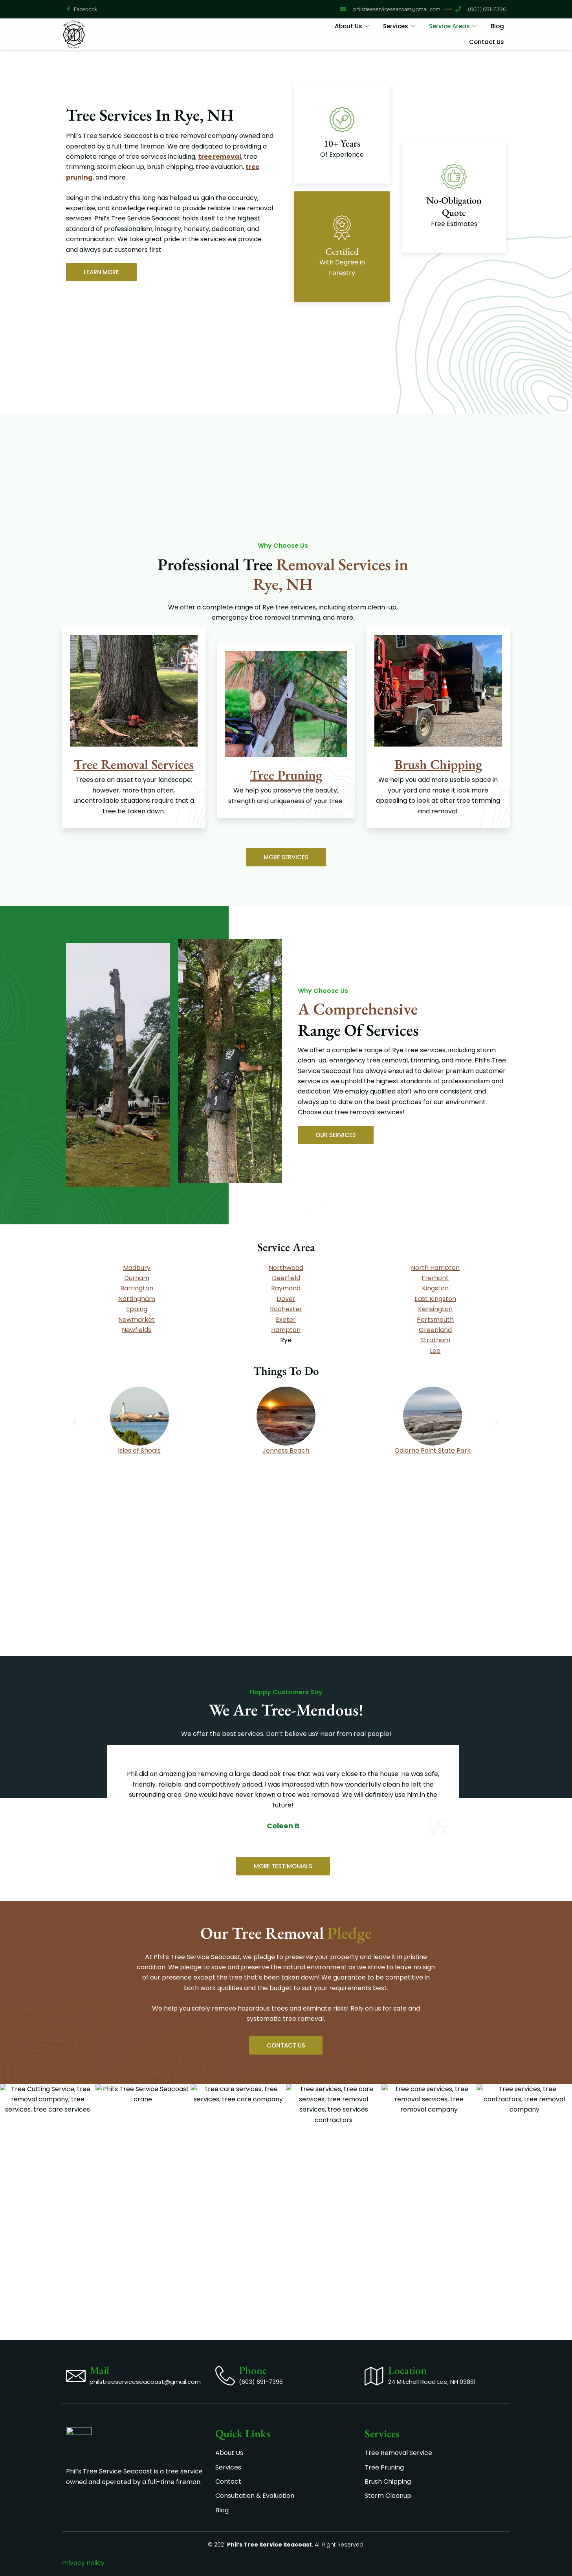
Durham (136, 1277)
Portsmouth (435, 1319)
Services (399, 26)
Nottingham (136, 1298)
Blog (497, 26)
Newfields (136, 1329)
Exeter (286, 1319)
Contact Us (486, 42)
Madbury (136, 1267)
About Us (352, 26)
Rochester (286, 1309)
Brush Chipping (438, 764)
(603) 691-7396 (261, 2263)
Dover (286, 1298)
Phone (253, 2251)
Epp (136, 1309)
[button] (75, 1421)
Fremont (435, 1277)
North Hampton (435, 1267)
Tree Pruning (286, 774)
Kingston (435, 1288)
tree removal (219, 156)
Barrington (136, 1288)
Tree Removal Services (133, 764)
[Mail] (76, 2257)
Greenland (435, 1329)
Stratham (435, 1340)
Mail (99, 2251)
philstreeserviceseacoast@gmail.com (145, 2263)
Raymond (286, 1288)
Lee (435, 1350)
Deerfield (286, 1277)
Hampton (286, 1329)
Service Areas (453, 26)
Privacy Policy (83, 2562)
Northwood (286, 1267)
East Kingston (435, 1298)
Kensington (435, 1309)
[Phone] (225, 2257)
